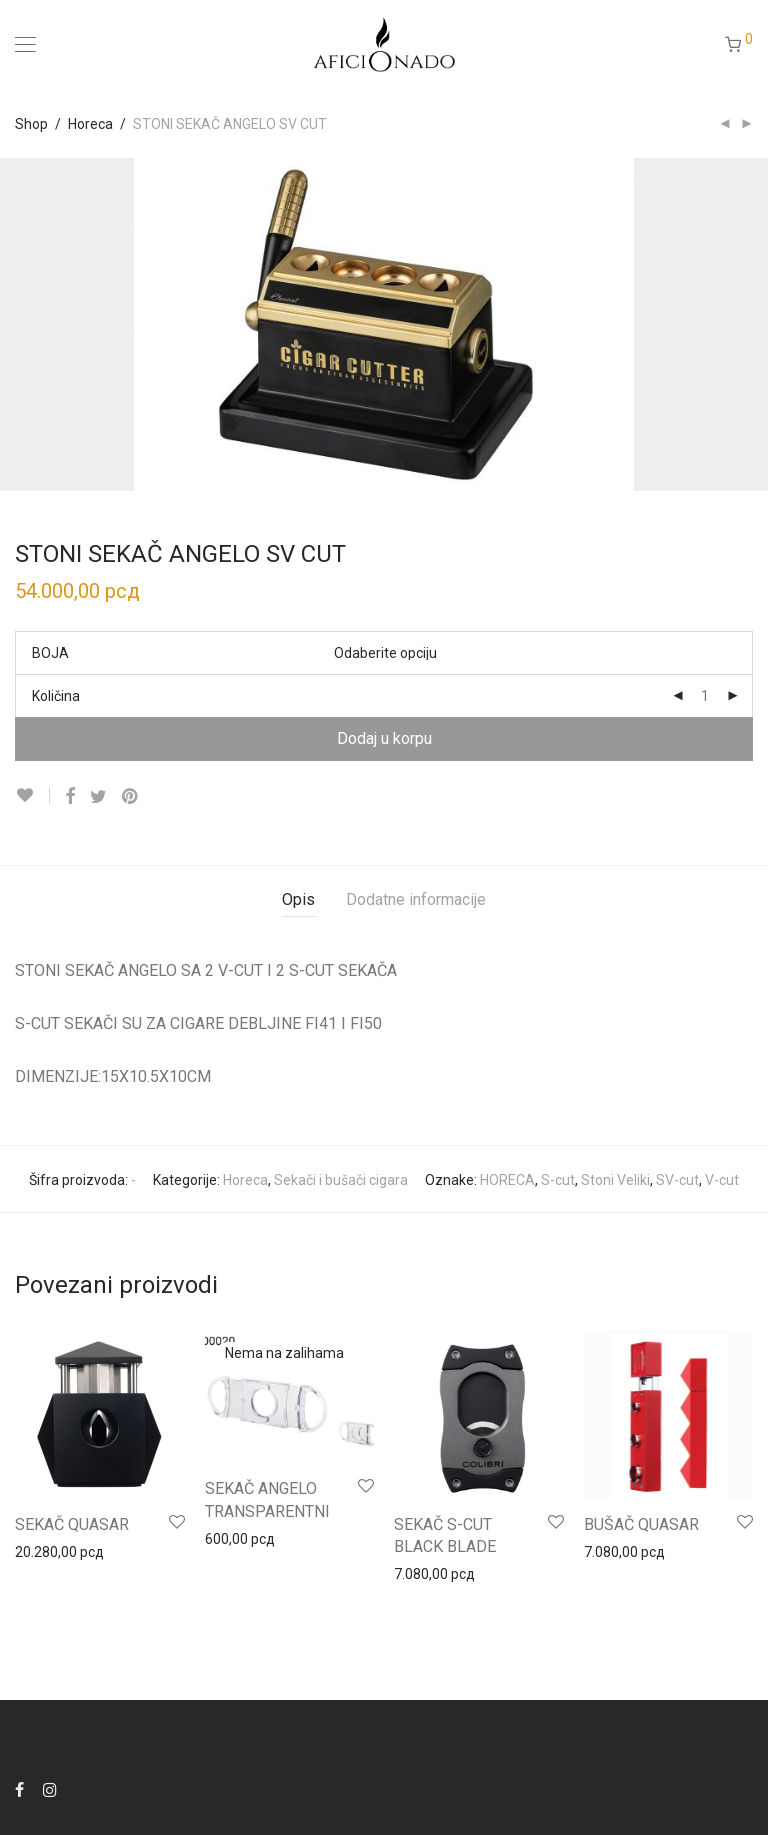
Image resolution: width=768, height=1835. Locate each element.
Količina (56, 696)
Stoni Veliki (615, 1180)
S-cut (558, 1180)
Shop (31, 124)
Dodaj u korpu (384, 738)
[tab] (298, 900)
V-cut (722, 1180)
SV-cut (677, 1180)
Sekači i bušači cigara (341, 1180)
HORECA (507, 1180)
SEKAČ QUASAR (72, 1524)
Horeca (90, 124)
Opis (298, 899)
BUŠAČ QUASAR (641, 1524)
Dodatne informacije (416, 899)
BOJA (50, 653)
